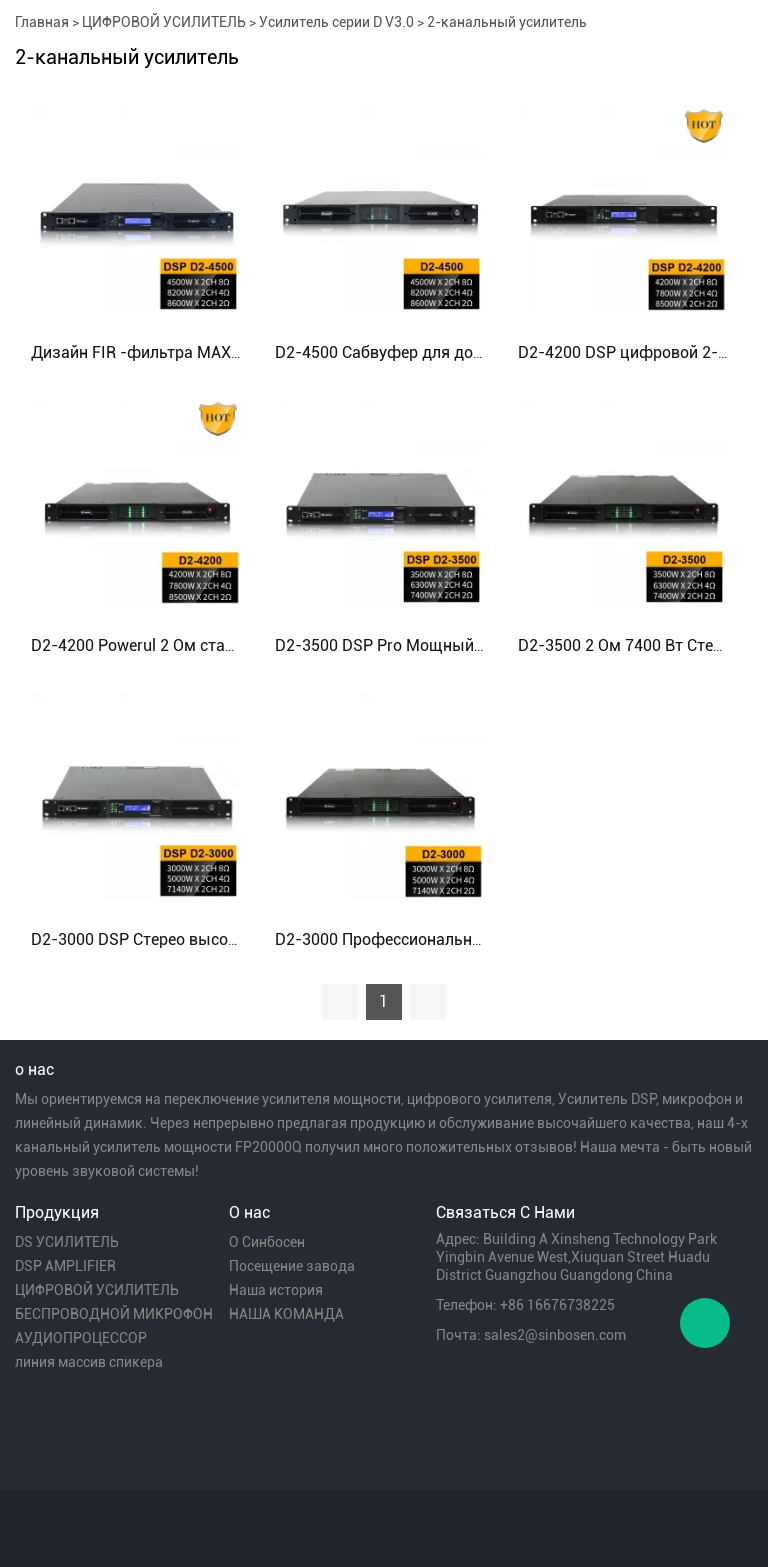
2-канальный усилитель (507, 22)
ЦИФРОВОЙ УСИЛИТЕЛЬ (164, 22)
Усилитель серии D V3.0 (336, 22)
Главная (42, 22)
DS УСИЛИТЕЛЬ (67, 1242)
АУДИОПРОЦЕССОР (81, 1338)
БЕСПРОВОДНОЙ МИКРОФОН (114, 1314)
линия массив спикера (89, 1362)
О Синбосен (267, 1242)
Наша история (276, 1290)
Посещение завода (292, 1266)
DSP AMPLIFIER (65, 1266)
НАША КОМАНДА (286, 1314)
